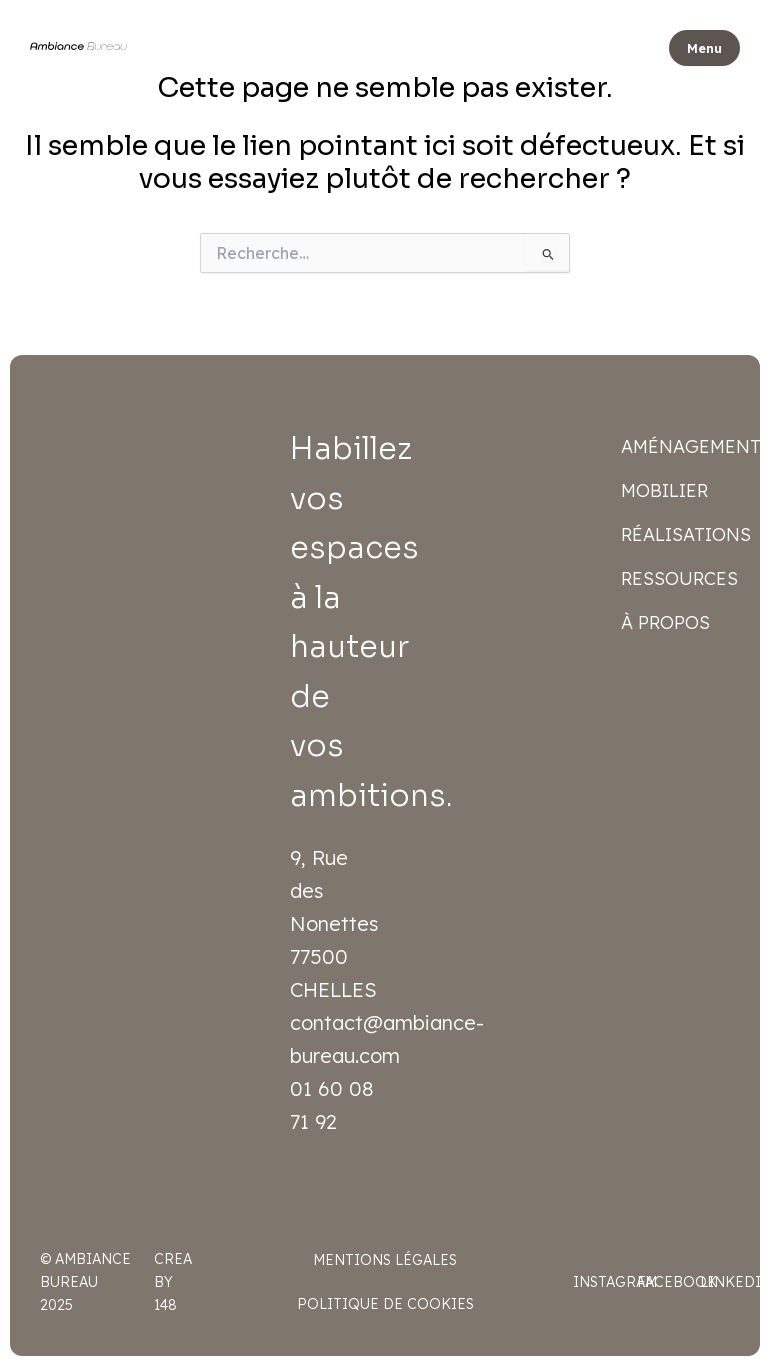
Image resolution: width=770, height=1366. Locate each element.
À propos (665, 622)
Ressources (679, 578)
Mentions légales (385, 1260)
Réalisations (680, 534)
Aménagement (680, 446)
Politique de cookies (385, 1304)
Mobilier (664, 490)
